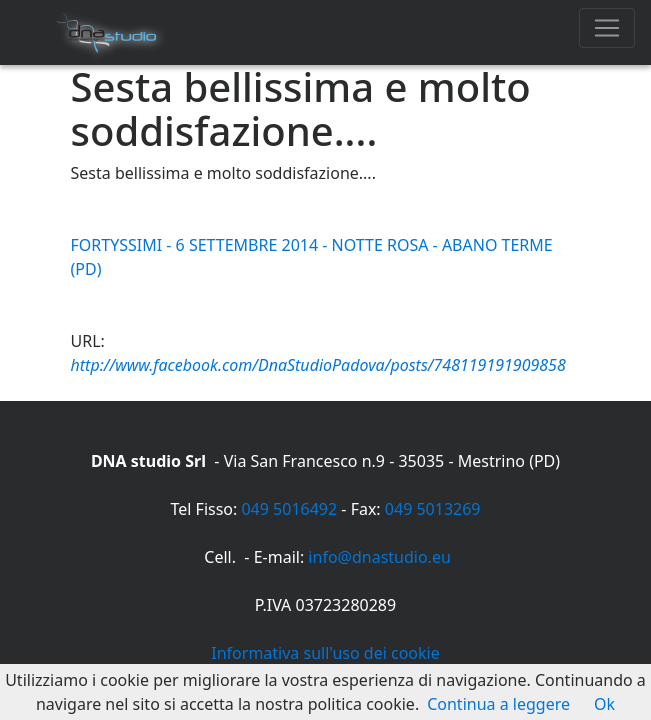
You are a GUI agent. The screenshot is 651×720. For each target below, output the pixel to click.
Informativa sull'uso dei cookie (325, 653)
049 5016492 (289, 509)
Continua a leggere (498, 704)
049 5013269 (433, 509)
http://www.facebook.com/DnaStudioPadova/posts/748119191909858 (318, 365)
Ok (604, 704)
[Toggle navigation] (607, 28)
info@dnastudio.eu (379, 557)
